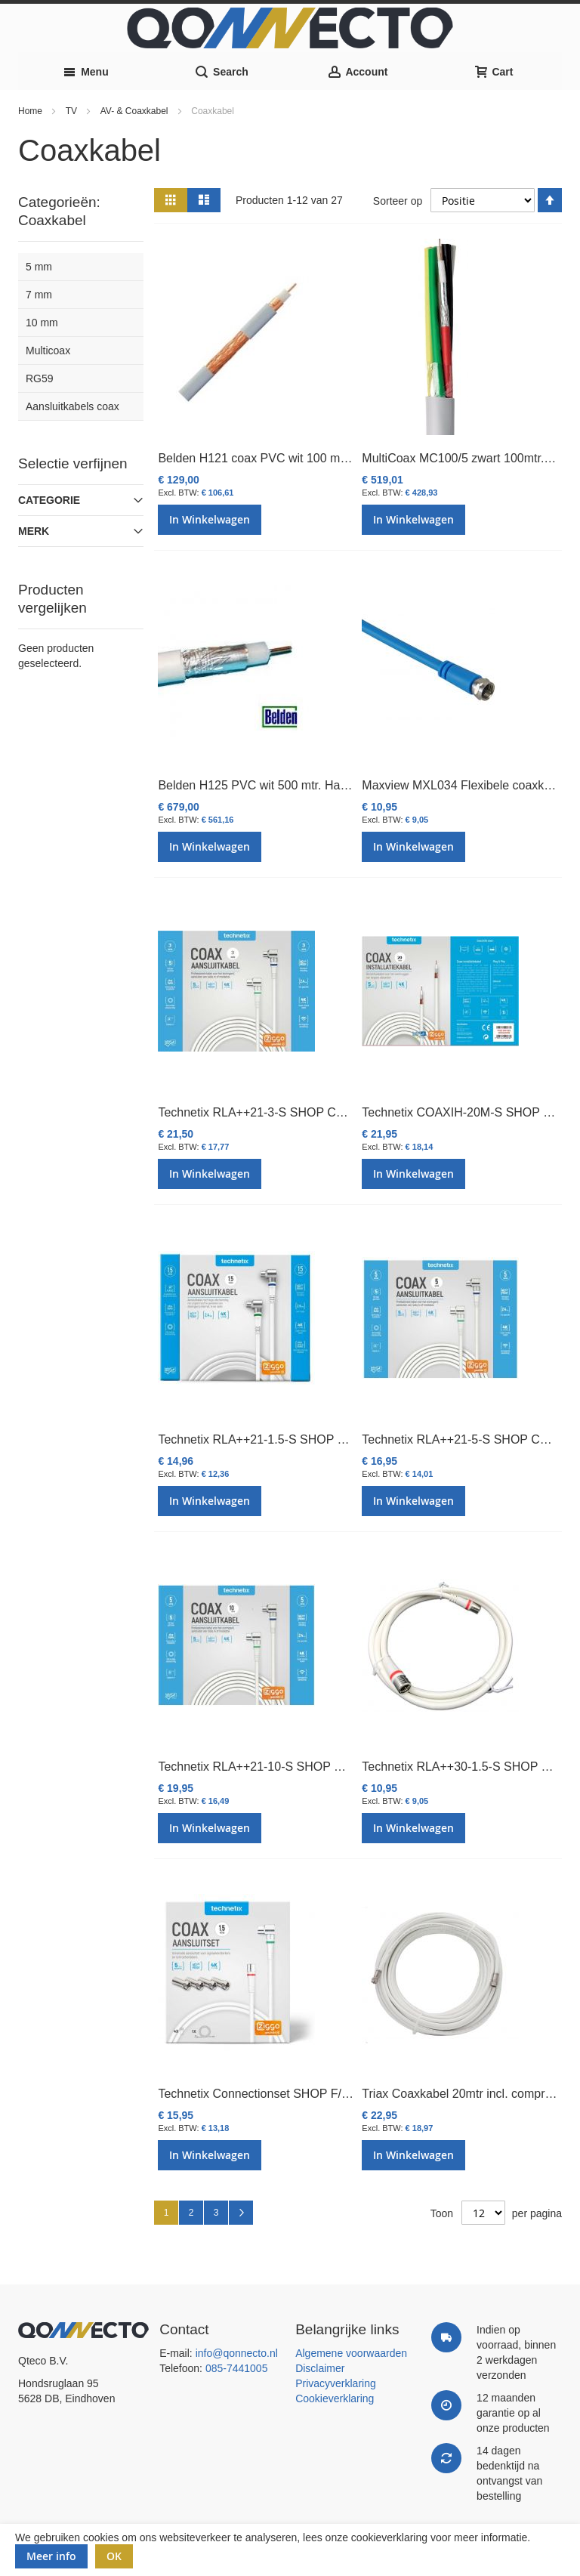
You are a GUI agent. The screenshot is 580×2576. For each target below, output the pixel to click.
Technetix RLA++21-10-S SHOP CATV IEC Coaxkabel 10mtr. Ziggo (339, 1766)
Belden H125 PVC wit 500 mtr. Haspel (260, 785)
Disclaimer (319, 2368)
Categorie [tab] (49, 500)
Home (31, 111)
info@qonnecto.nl (237, 2353)
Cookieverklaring (334, 2398)
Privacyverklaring (335, 2383)
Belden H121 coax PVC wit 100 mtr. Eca (266, 458)
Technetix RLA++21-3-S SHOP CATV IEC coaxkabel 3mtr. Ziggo (330, 1112)
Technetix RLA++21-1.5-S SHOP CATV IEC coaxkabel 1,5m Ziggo (336, 1439)
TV (73, 111)
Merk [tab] (33, 531)
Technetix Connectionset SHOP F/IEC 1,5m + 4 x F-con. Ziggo (325, 2093)
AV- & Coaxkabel (135, 111)
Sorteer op (397, 200)
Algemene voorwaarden (351, 2353)
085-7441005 (236, 2368)
